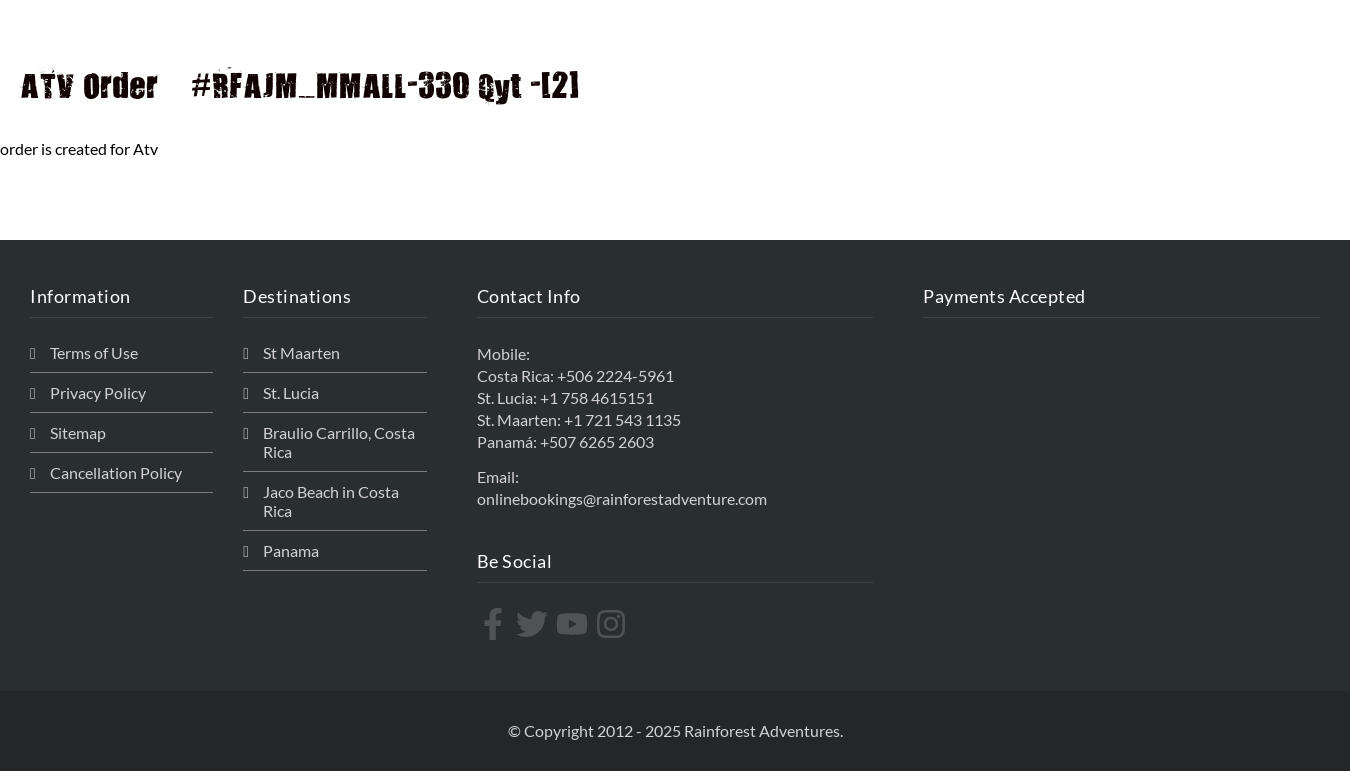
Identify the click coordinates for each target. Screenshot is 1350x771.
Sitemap (78, 432)
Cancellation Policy (116, 472)
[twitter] (534, 624)
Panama (291, 550)
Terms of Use (94, 352)
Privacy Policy (98, 392)
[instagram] (613, 624)
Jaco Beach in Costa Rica (331, 501)
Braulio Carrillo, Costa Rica (339, 442)
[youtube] (574, 624)
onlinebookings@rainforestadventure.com (622, 498)
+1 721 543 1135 (622, 419)
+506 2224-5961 (615, 375)
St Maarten (301, 352)
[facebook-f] (495, 624)
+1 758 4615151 (597, 397)
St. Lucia (291, 392)
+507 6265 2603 (597, 441)
